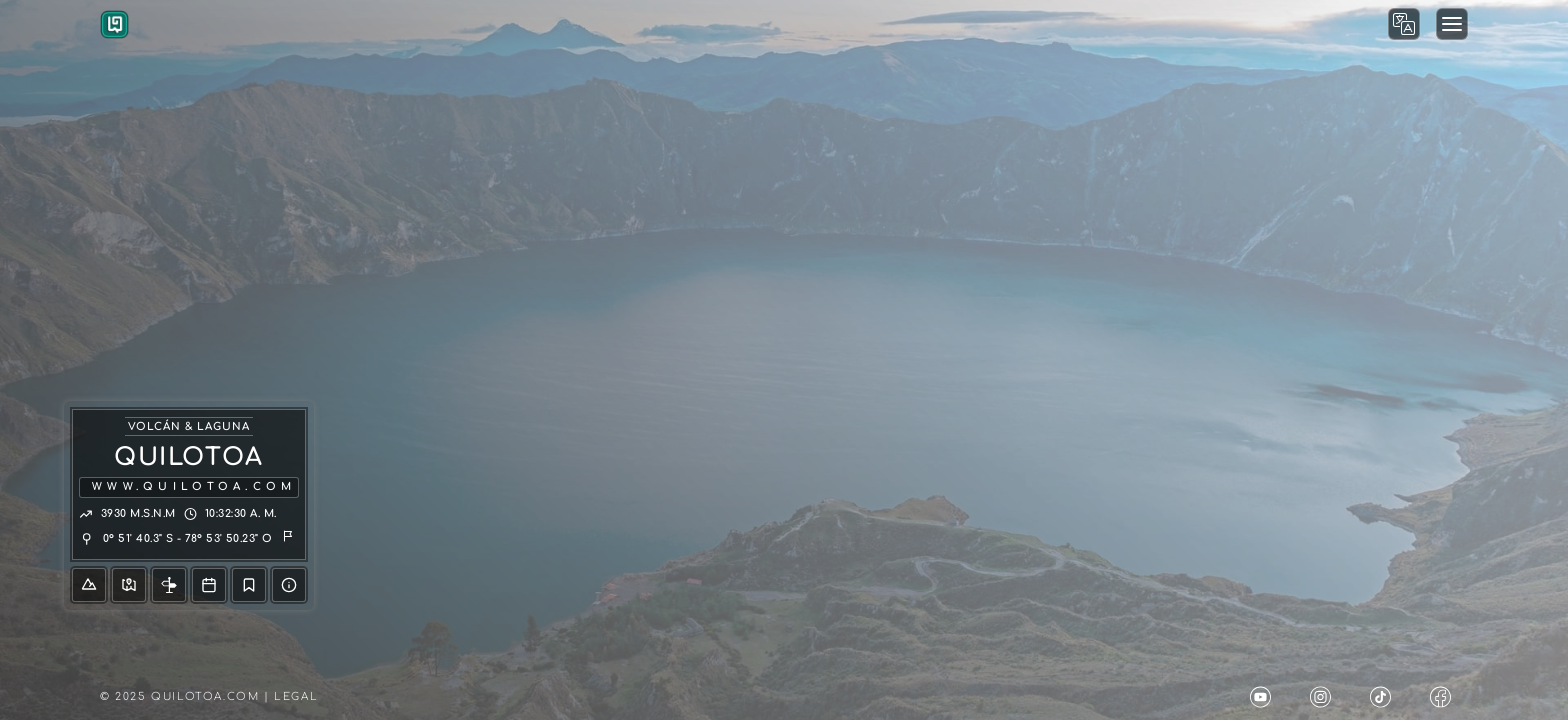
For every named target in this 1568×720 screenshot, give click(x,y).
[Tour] (209, 585)
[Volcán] (89, 585)
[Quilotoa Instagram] (1324, 697)
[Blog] (249, 585)
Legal (296, 696)
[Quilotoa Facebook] (1444, 697)
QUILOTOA (189, 457)
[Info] (169, 585)
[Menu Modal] (1452, 24)
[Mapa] (129, 585)
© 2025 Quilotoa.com (179, 696)
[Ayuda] (289, 585)
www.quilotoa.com (194, 486)
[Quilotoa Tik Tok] (1384, 697)
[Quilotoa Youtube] (1264, 697)
